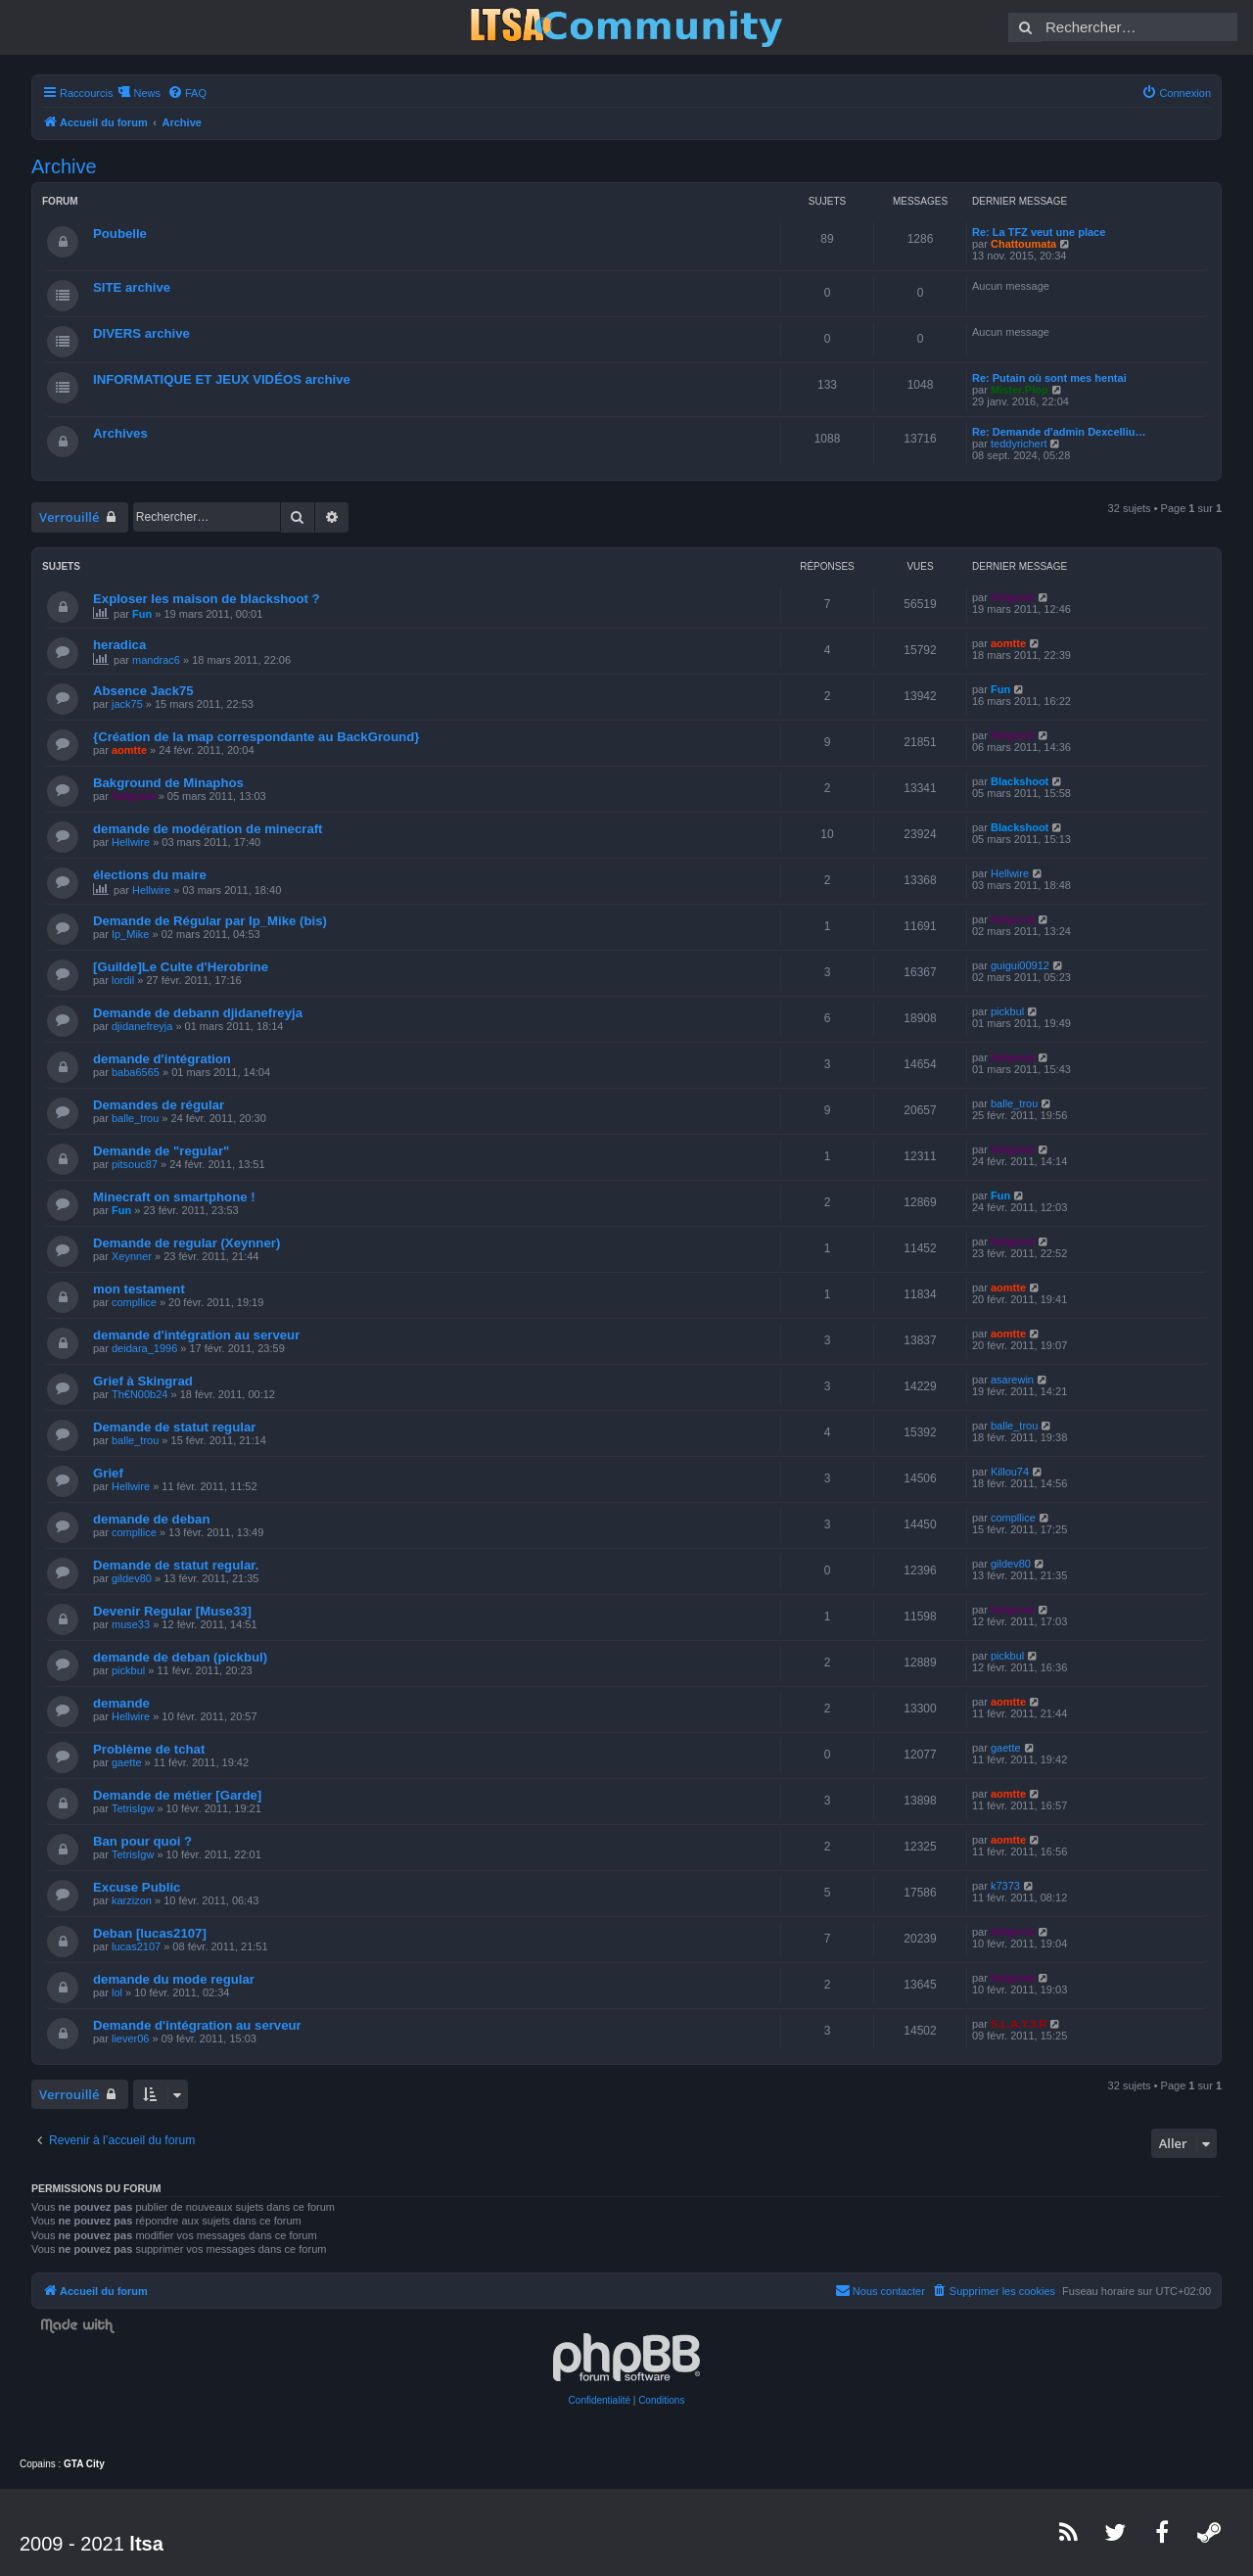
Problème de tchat (149, 1749)
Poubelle (120, 233)
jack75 (127, 704)
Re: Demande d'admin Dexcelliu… (1058, 432)
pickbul (1007, 1011)
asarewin (1012, 1379)
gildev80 (132, 1578)
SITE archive (131, 287)
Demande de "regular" (161, 1151)
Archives (120, 433)
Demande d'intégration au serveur (197, 2025)
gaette (127, 1762)
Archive (64, 166)
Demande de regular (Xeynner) (186, 1243)
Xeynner (132, 1256)
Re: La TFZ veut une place (1038, 232)
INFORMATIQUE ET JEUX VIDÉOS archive (221, 379)
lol (117, 1992)
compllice (134, 1302)
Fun (142, 614)
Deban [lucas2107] (150, 1933)
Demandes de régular (158, 1105)
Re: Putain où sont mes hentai (1049, 378)
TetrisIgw (133, 1808)
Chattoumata (1023, 244)
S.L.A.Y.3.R (1018, 2024)
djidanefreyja (142, 1026)
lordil (123, 980)
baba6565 (136, 1072)
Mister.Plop (1019, 390)
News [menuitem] (147, 93)
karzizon (132, 1900)
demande (121, 1703)
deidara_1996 (144, 1348)
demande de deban (151, 1519)
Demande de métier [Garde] (177, 1795)
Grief (108, 1473)
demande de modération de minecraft (208, 828)
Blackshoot (1019, 781)
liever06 (131, 2038)
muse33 (131, 1624)
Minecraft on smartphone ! (174, 1197)
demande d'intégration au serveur (196, 1335)
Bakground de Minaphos (168, 782)
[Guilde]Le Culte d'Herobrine (180, 967)
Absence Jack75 (143, 690)
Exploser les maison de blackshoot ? (206, 598)
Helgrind (1013, 597)
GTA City (84, 2464)
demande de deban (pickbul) (180, 1657)
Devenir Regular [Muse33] (172, 1611)
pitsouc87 (135, 1164)
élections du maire (150, 874)
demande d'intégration (162, 1059)
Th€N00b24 (140, 1394)
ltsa (145, 2543)
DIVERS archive (141, 333)
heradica (119, 644)
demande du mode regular (174, 1979)
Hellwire (131, 842)
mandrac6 (156, 660)
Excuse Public (136, 1887)
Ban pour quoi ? (142, 1841)
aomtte (1008, 643)
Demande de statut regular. (175, 1565)
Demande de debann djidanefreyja (197, 1013)
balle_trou (135, 1118)
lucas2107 (136, 1946)
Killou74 (1010, 1471)
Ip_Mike (131, 934)
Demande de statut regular (174, 1427)
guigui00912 (1020, 965)
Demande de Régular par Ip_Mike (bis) (210, 920)
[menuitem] (187, 93)
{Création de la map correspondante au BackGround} (256, 736)
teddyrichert (1018, 443)
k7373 (1005, 1886)
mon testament (139, 1289)
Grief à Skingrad (143, 1381)
